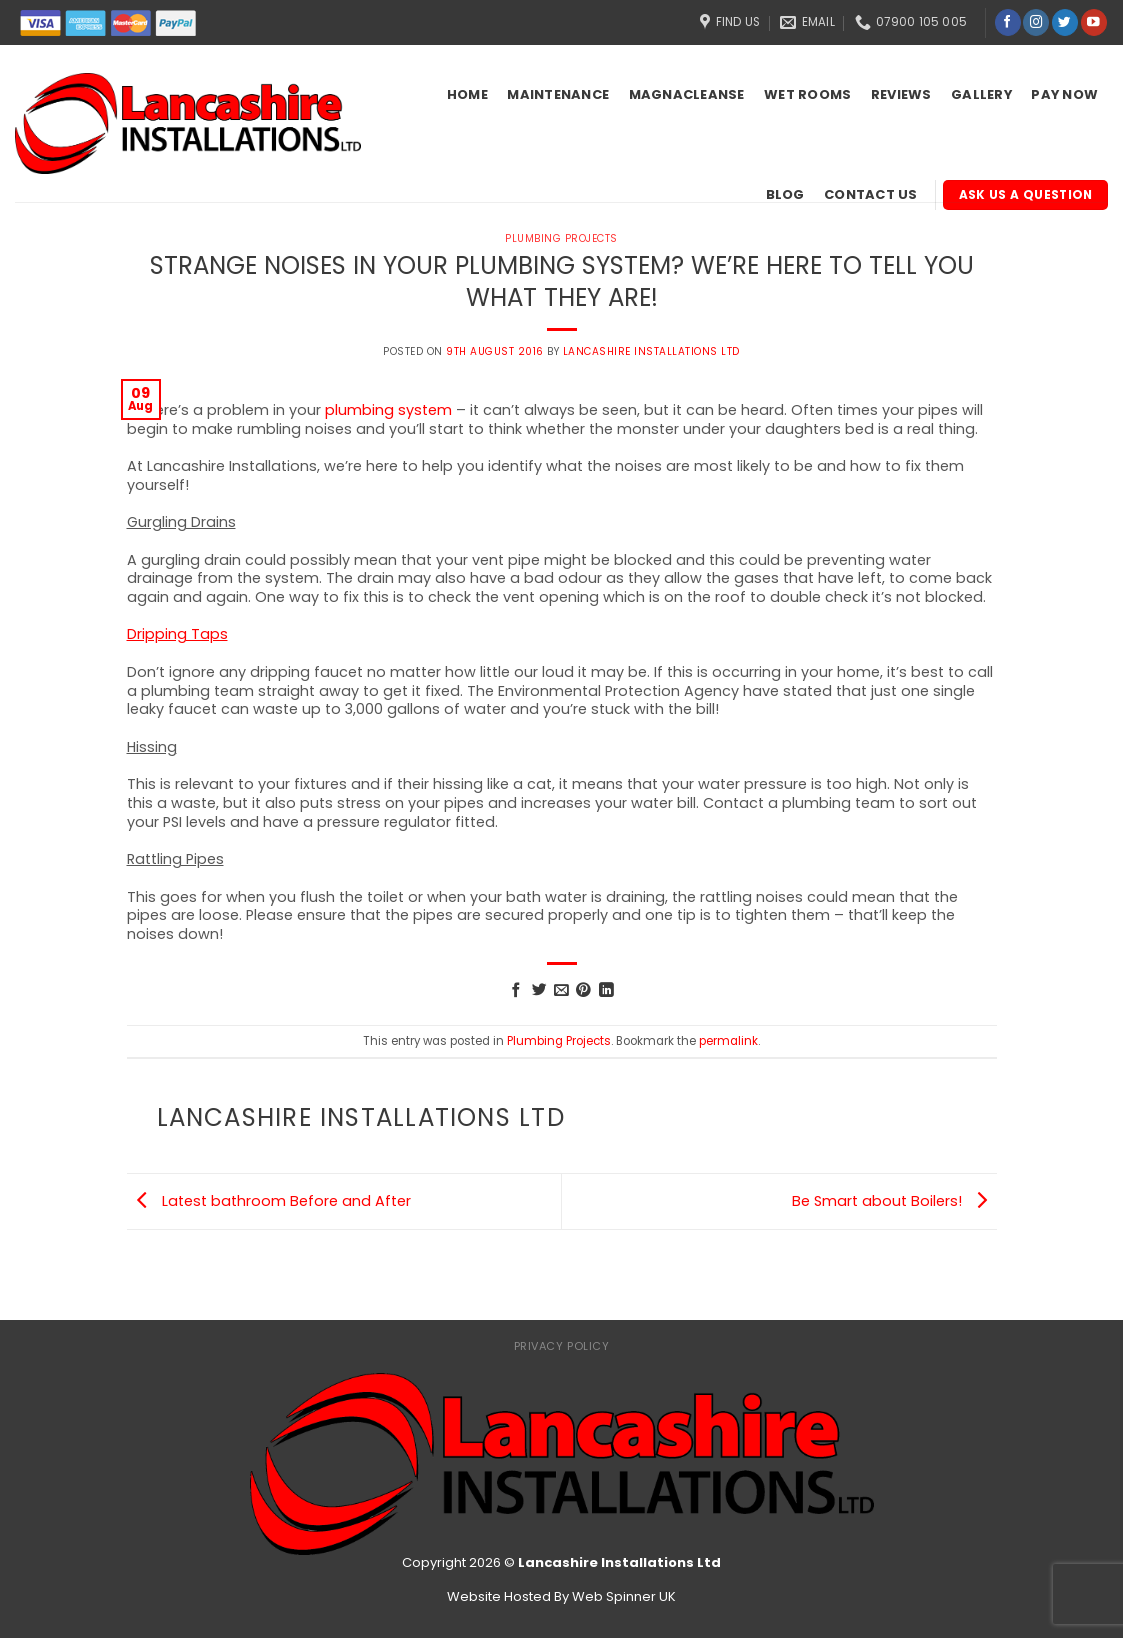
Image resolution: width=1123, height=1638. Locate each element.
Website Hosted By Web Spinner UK (561, 1596)
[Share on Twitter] (539, 991)
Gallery (981, 94)
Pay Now (1064, 94)
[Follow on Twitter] (1065, 22)
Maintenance (558, 94)
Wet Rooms (807, 94)
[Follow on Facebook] (1008, 22)
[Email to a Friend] (561, 991)
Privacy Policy (562, 1346)
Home (467, 94)
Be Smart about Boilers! (894, 1201)
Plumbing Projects (559, 1041)
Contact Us (871, 194)
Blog (785, 194)
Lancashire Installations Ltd (651, 351)
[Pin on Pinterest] (583, 991)
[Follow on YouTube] (1094, 22)
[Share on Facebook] (516, 991)
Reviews (901, 94)
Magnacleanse (687, 94)
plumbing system (388, 410)
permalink (728, 1041)
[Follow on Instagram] (1036, 22)
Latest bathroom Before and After (269, 1201)
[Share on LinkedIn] (606, 991)
